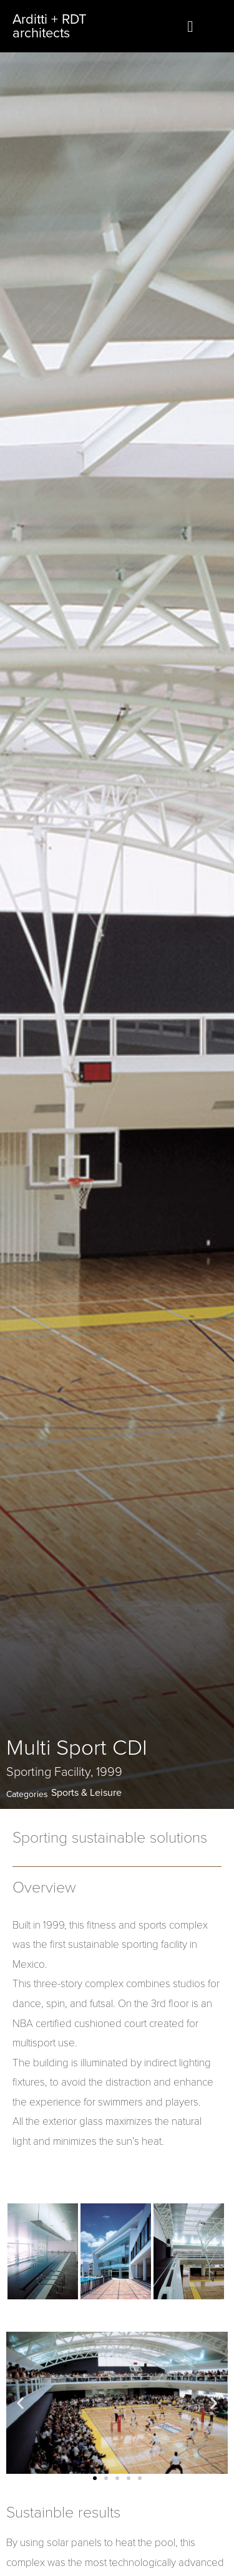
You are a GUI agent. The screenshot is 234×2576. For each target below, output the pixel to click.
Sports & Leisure (86, 1793)
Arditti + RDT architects (49, 26)
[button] (95, 2478)
